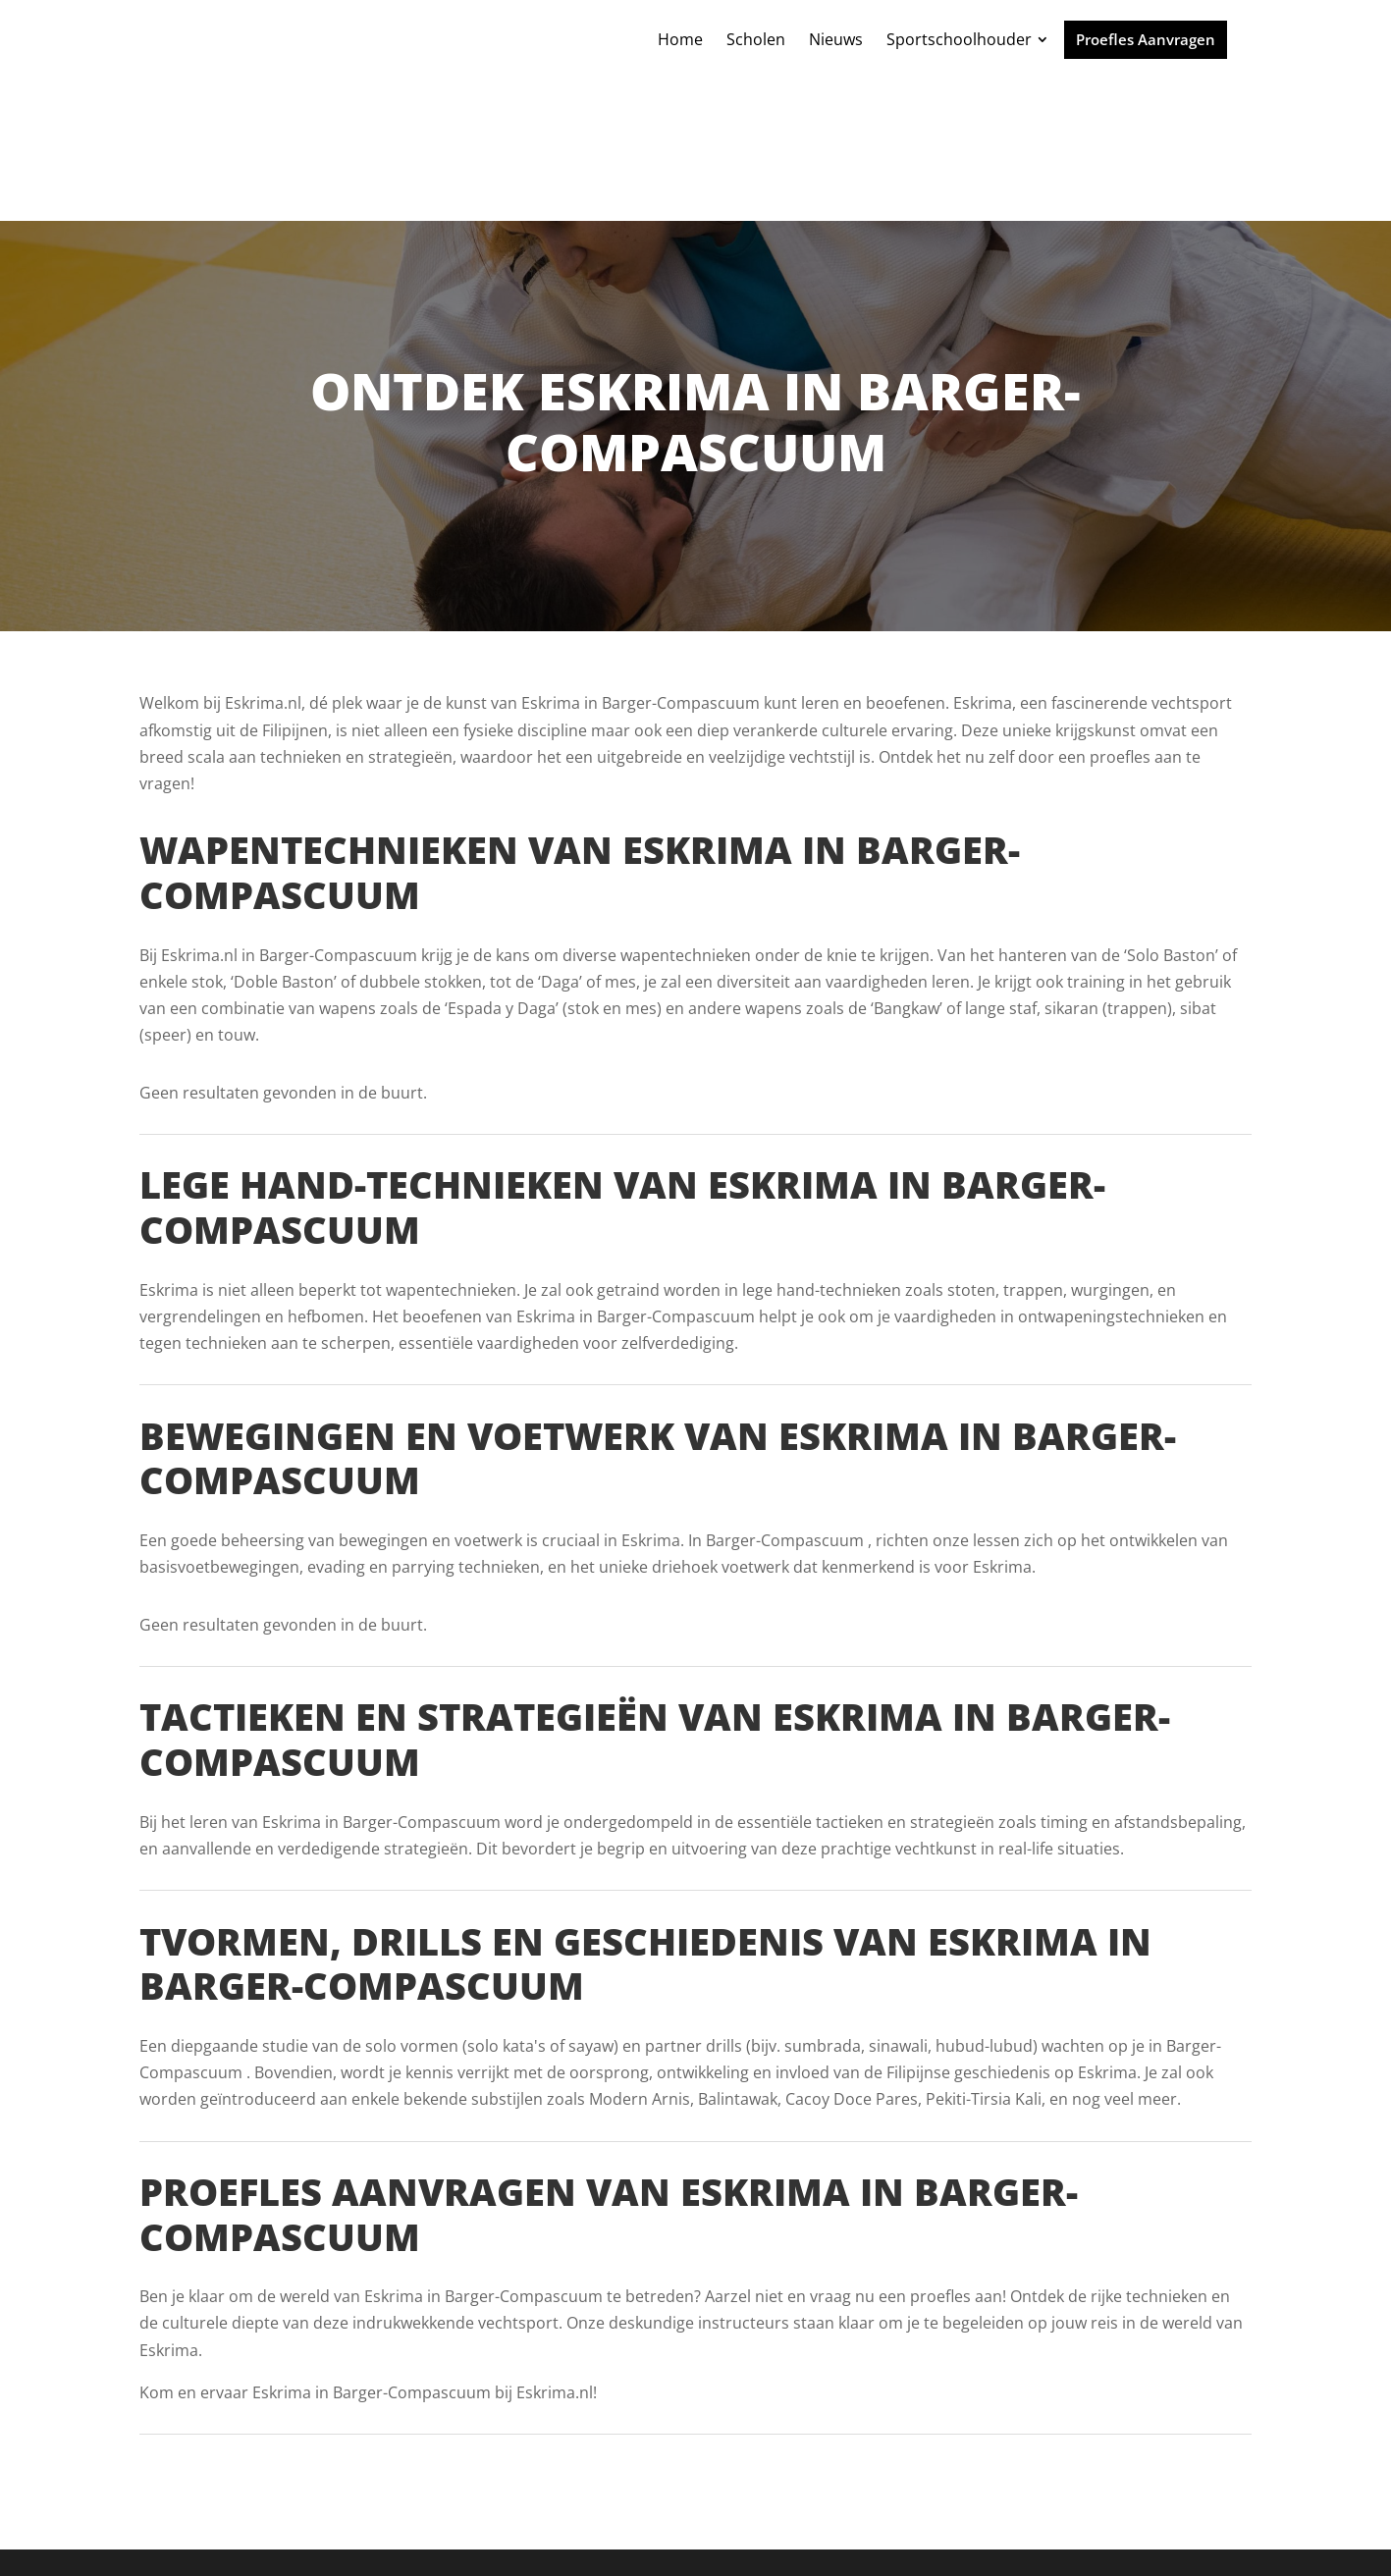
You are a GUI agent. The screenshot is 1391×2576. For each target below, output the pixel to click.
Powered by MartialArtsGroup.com (569, 2533)
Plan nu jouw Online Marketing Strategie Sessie (887, 2533)
